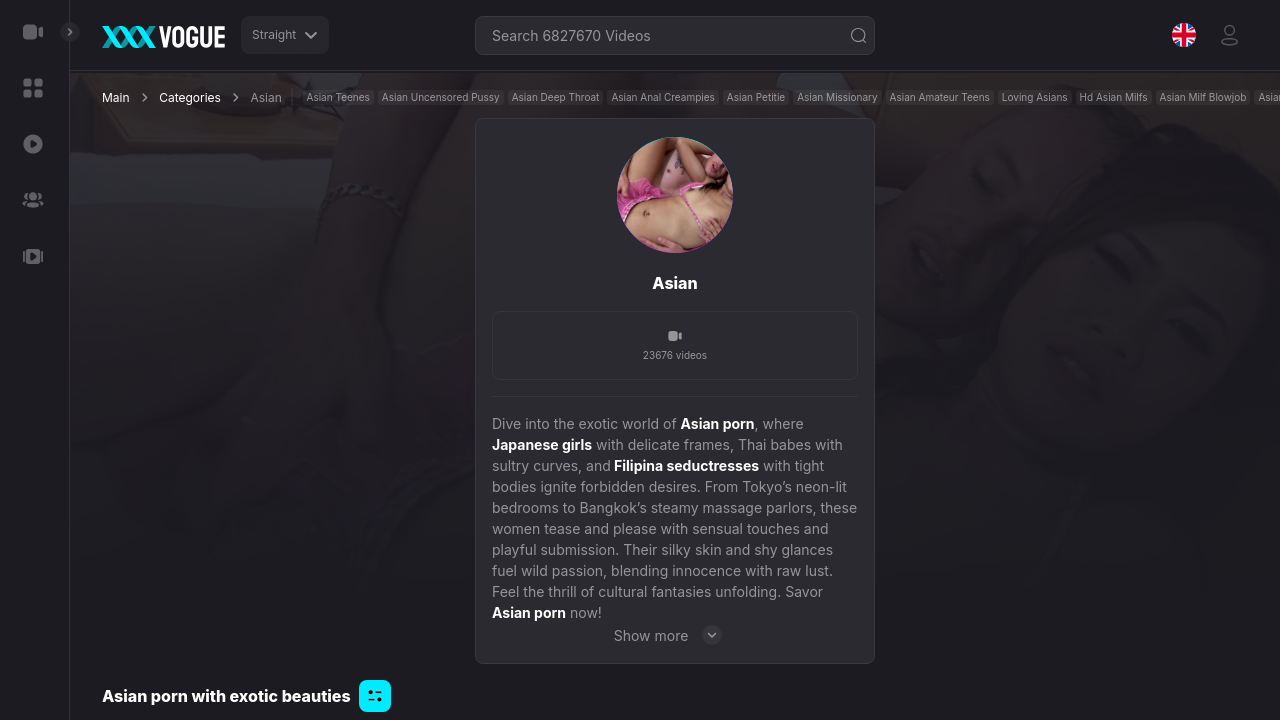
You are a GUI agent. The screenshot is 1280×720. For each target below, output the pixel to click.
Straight (285, 34)
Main (116, 97)
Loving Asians (1035, 97)
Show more (675, 635)
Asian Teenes (338, 97)
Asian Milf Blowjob (1203, 97)
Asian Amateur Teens (940, 97)
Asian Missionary (837, 97)
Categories (190, 97)
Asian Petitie (756, 97)
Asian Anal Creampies (662, 97)
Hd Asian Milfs (1114, 97)
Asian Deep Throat (556, 97)
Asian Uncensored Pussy (441, 97)
